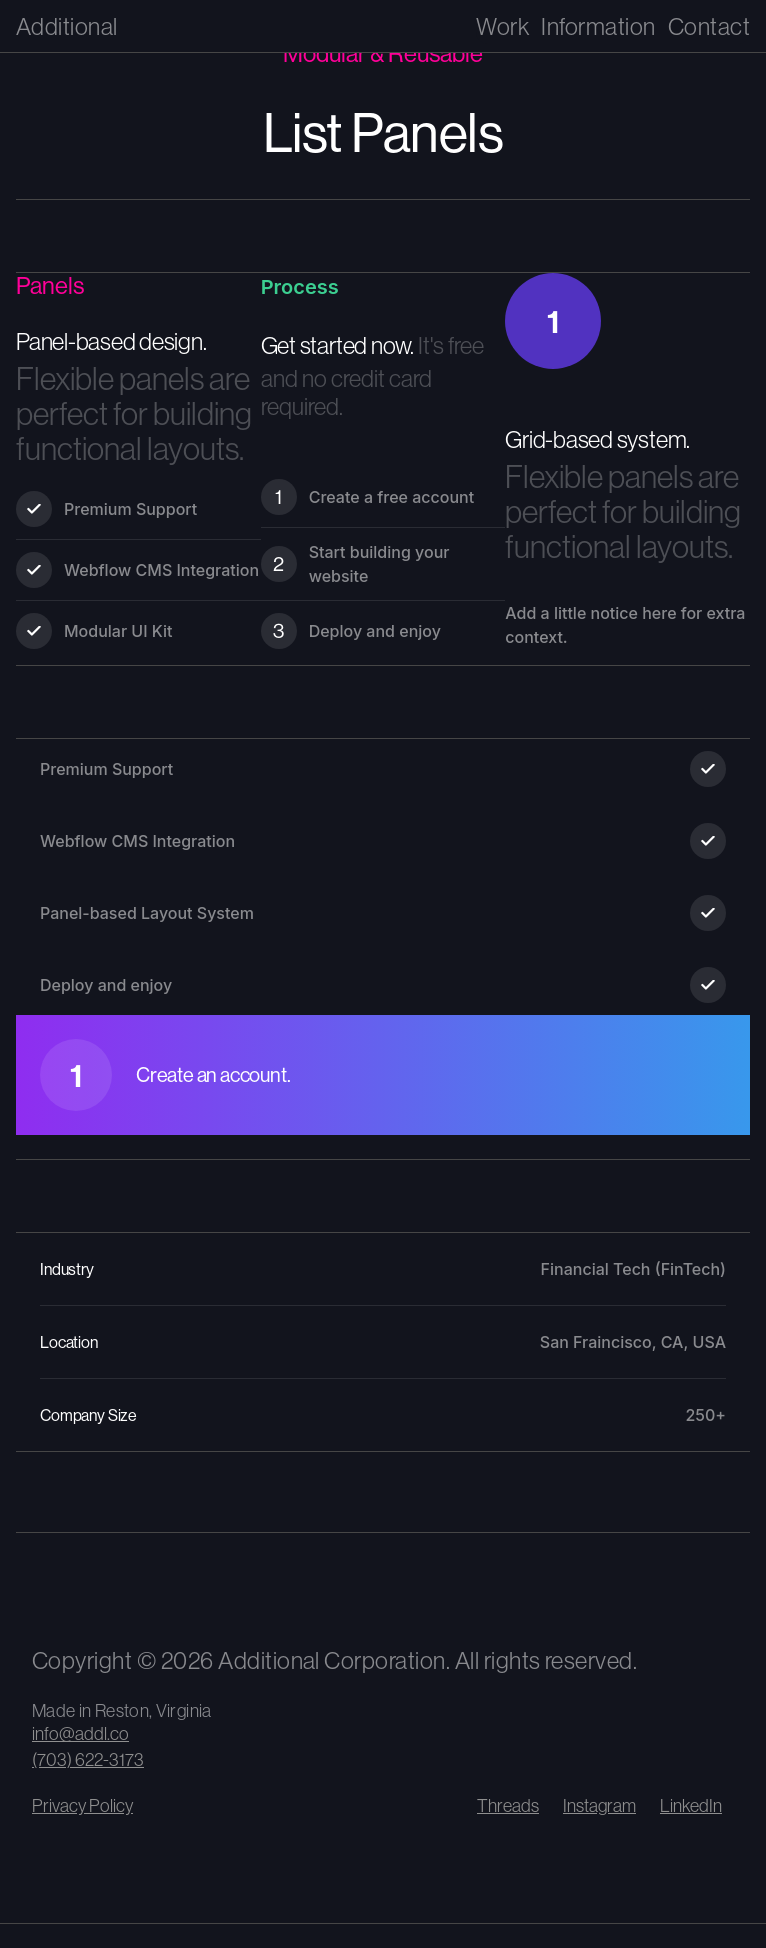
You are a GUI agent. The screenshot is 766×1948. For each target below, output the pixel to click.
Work (502, 26)
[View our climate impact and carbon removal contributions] (182, 1589)
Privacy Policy (82, 1805)
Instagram (599, 1805)
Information (598, 26)
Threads (508, 1805)
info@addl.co (80, 1733)
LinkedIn (691, 1805)
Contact (709, 26)
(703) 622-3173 (88, 1759)
